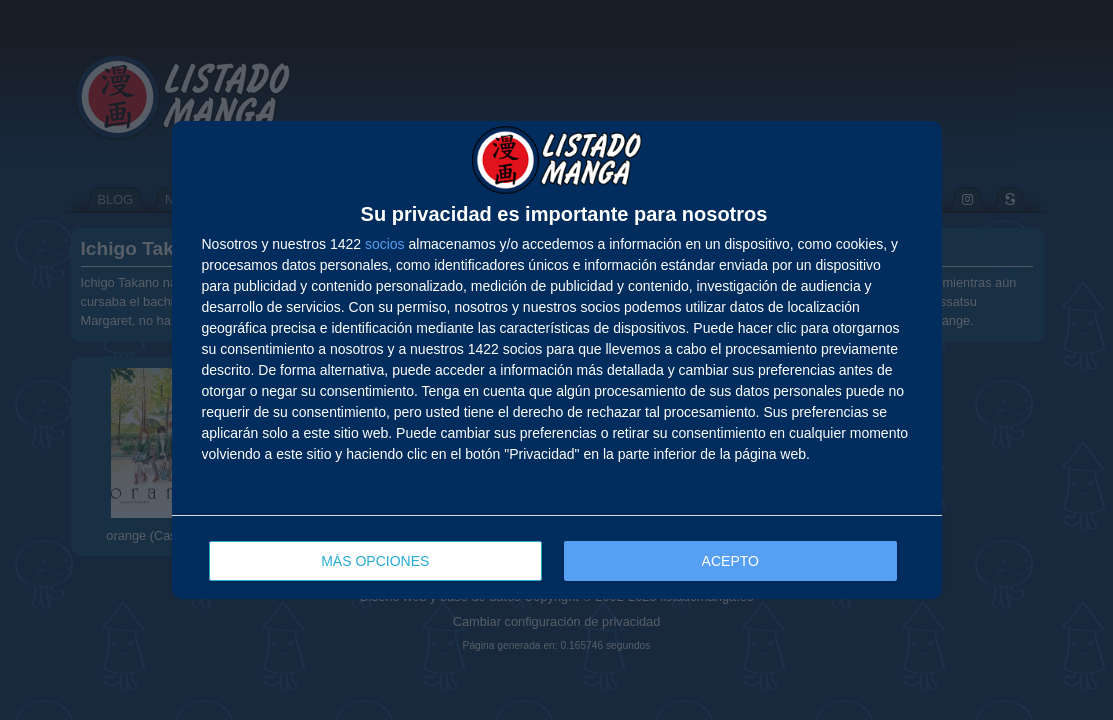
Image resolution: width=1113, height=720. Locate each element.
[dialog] (557, 360)
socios (385, 244)
